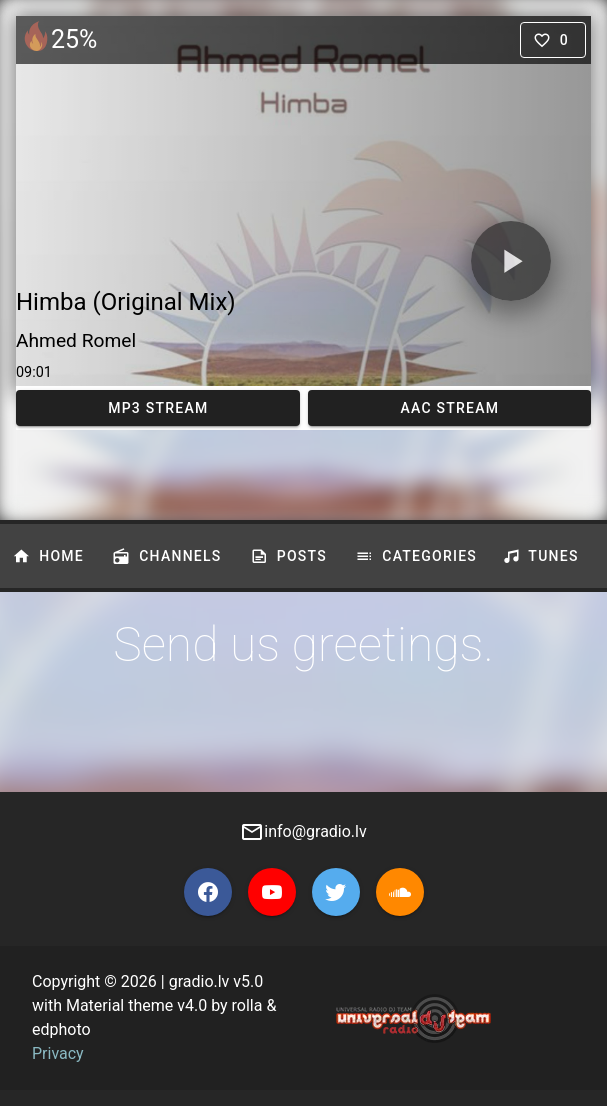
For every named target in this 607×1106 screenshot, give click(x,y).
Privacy (58, 1053)
